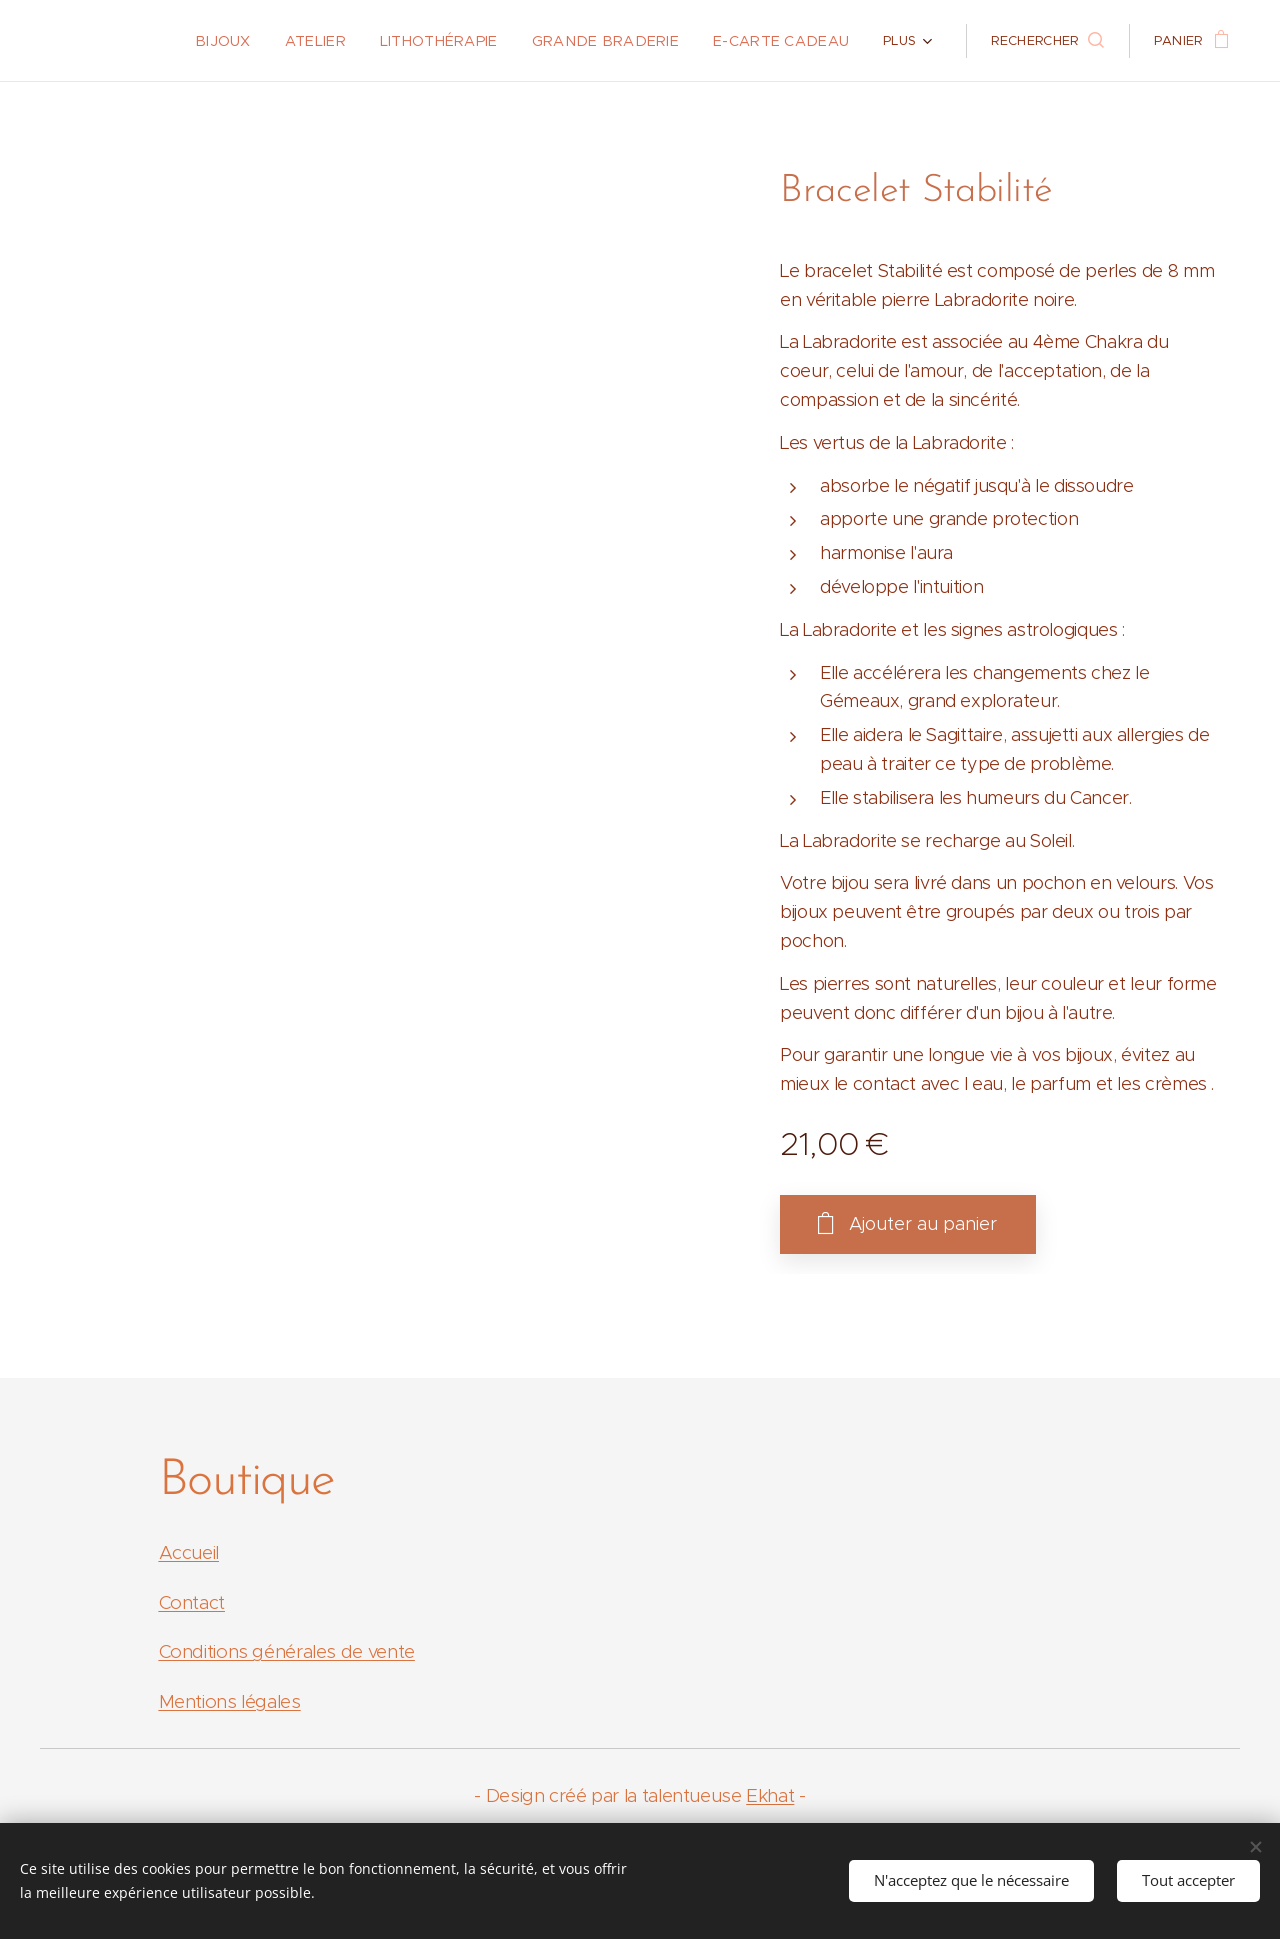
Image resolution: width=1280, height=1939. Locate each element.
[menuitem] (158, 41)
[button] (1047, 41)
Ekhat (770, 1795)
